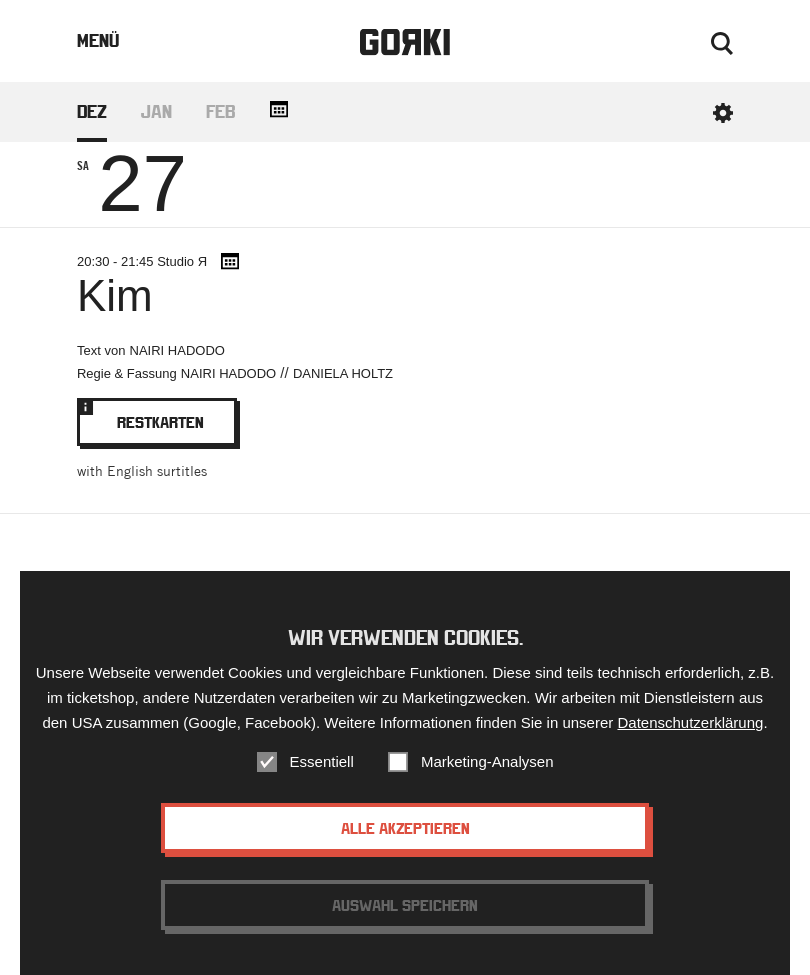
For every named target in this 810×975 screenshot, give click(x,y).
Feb (221, 111)
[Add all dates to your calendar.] (279, 109)
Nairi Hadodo (177, 350)
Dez (92, 111)
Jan (156, 111)
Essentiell (322, 764)
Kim (115, 295)
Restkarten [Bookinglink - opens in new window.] (157, 415)
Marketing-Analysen (487, 764)
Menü (98, 40)
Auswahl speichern (405, 908)
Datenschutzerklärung (690, 725)
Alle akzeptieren (405, 831)
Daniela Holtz (343, 373)
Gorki (405, 42)
